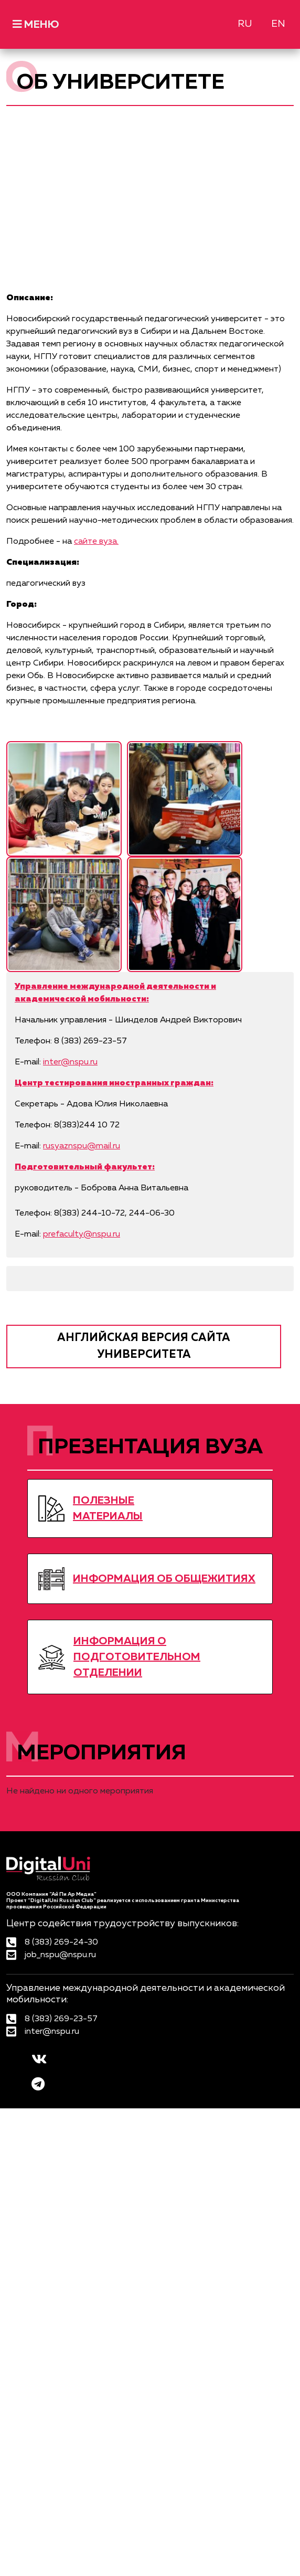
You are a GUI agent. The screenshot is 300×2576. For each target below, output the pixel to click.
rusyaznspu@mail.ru (81, 1146)
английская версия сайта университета (143, 1346)
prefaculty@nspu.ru (81, 1234)
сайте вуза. (96, 541)
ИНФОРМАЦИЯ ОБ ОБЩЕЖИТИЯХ (164, 1579)
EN (278, 24)
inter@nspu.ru (70, 1062)
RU (245, 24)
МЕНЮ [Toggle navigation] (36, 24)
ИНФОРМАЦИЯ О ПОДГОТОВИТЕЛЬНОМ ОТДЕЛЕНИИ (136, 1657)
